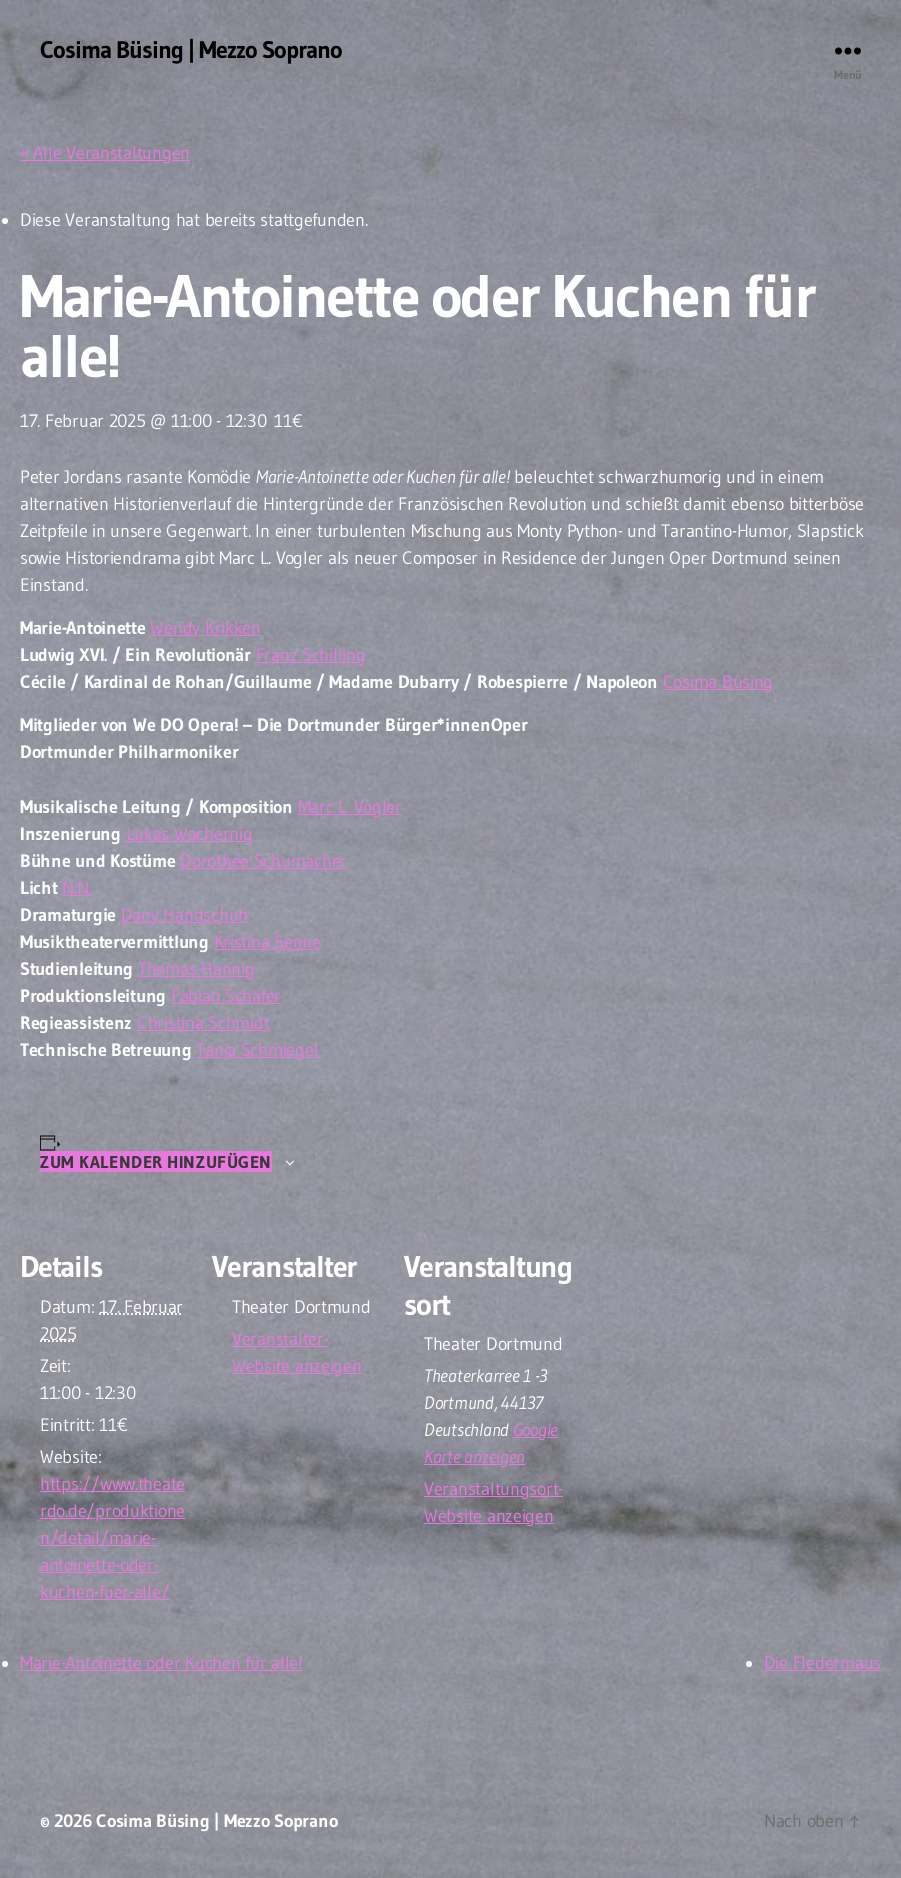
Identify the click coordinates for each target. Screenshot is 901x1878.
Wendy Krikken (205, 628)
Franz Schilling (311, 655)
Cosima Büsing (718, 682)
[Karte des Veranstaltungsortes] (701, 1353)
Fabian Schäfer (226, 996)
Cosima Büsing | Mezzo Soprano (191, 50)
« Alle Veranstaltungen (105, 153)
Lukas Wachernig (189, 834)
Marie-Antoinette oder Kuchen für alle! (161, 1663)
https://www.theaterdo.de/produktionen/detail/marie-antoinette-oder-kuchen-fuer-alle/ (112, 1538)
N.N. (76, 888)
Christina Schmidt (203, 1023)
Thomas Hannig (196, 969)
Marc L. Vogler (350, 807)
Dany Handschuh (184, 915)
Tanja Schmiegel (257, 1050)
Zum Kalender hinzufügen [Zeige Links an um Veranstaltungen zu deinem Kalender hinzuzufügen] (156, 1161)
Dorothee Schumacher (263, 861)
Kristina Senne (267, 942)
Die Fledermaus (822, 1663)
